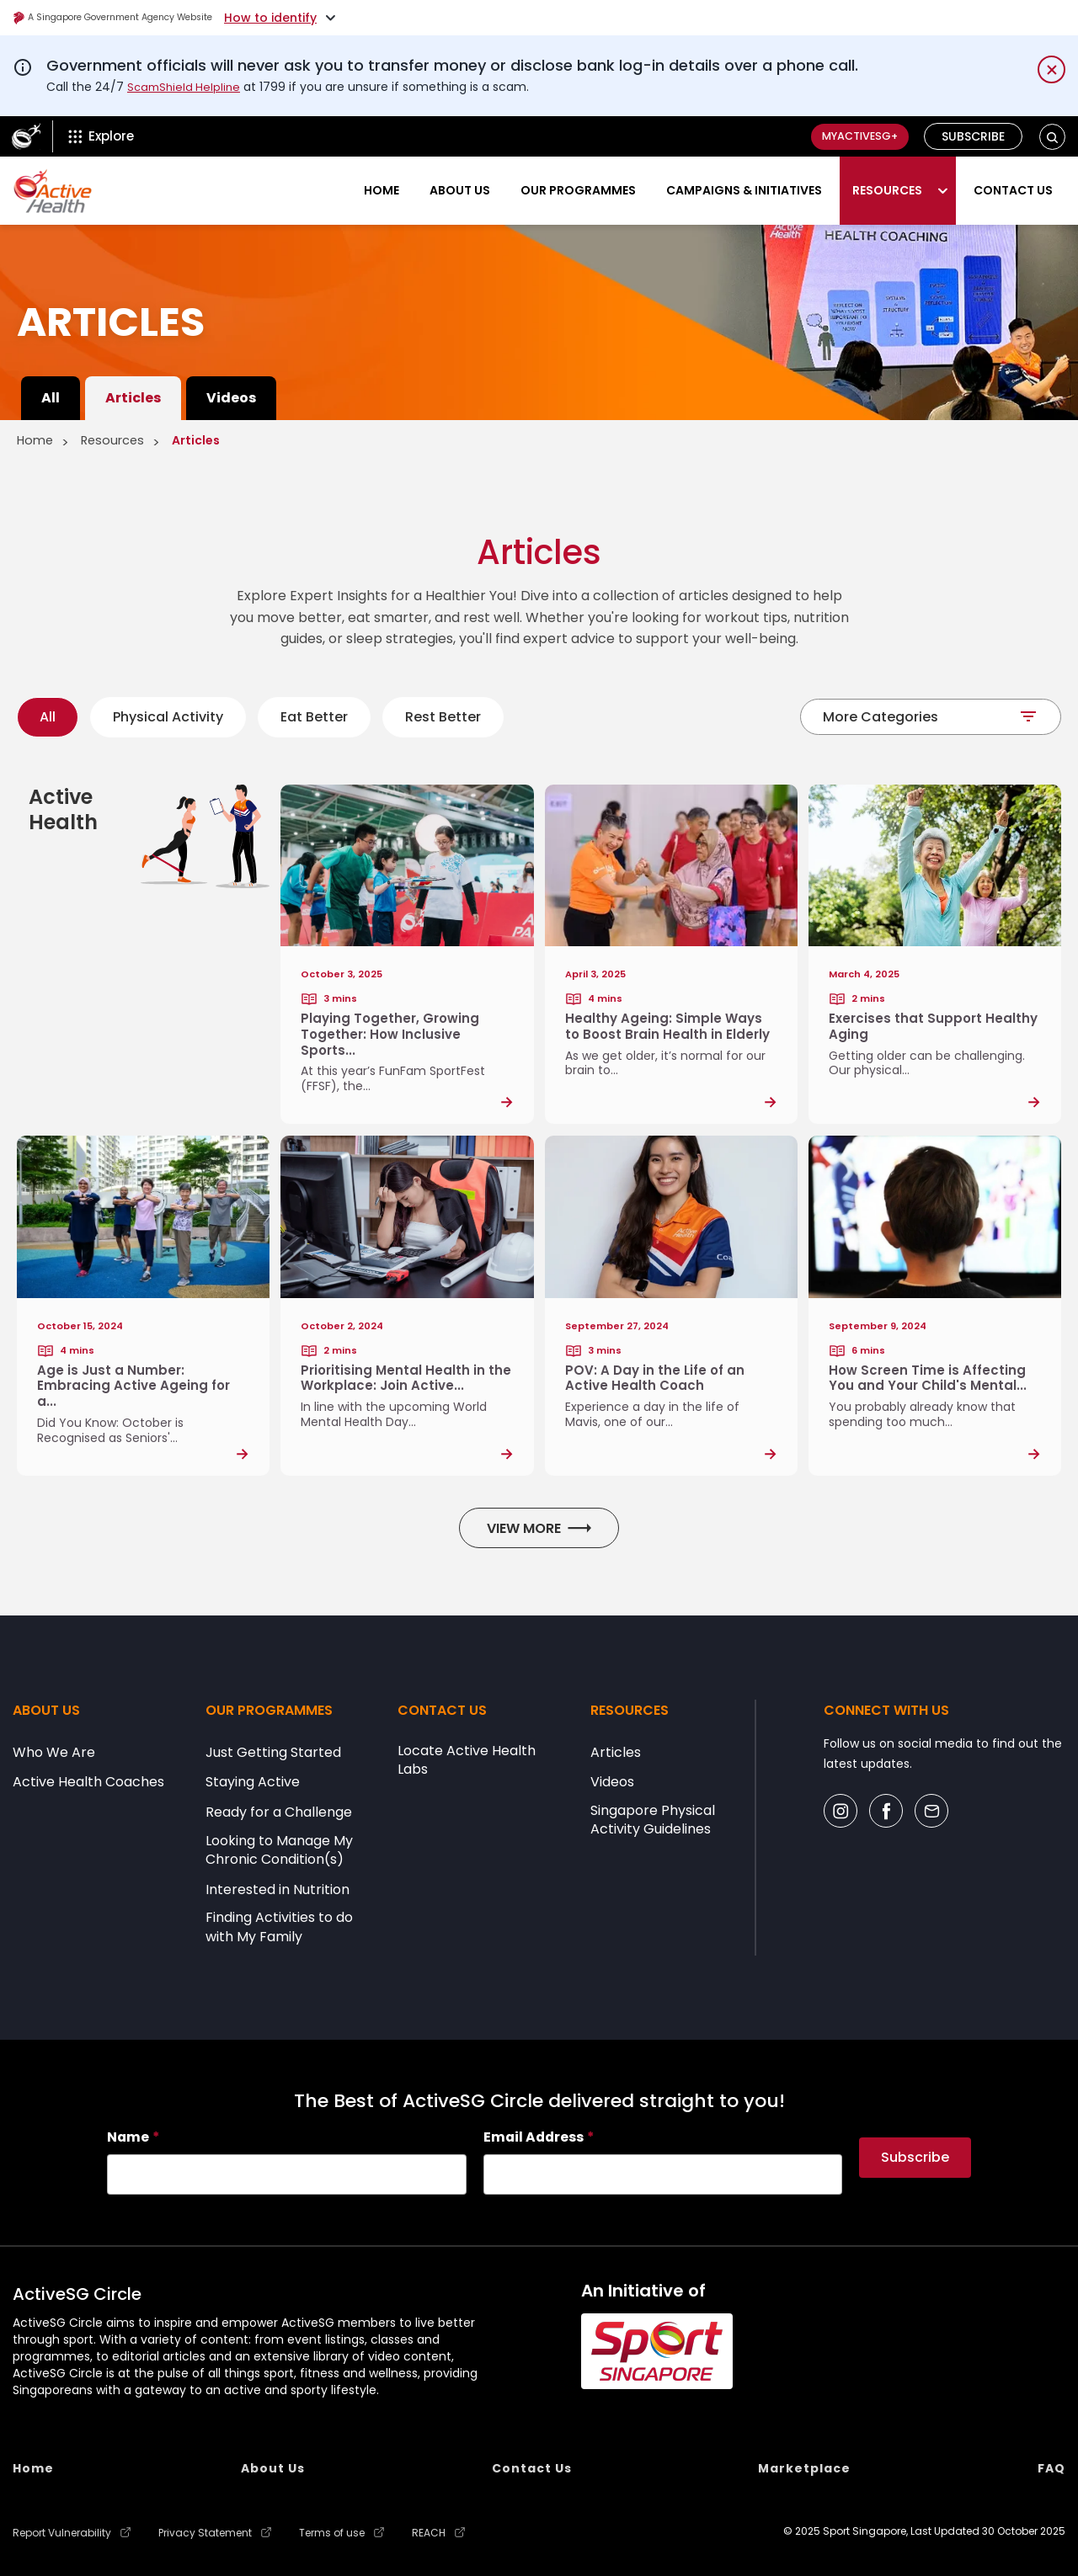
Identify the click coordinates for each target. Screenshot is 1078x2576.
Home (381, 190)
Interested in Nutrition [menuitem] (277, 1891)
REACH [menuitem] (429, 2530)
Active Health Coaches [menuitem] (88, 1784)
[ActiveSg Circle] (26, 136)
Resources (887, 190)
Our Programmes (578, 190)
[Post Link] (406, 955)
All (48, 716)
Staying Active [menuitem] (252, 1784)
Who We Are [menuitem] (54, 1754)
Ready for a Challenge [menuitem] (278, 1815)
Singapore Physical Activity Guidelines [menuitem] (652, 1822)
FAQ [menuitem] (1051, 2469)
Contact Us (1013, 190)
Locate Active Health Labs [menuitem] (467, 1761)
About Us (460, 190)
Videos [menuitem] (231, 397)
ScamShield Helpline (186, 86)
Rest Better (443, 716)
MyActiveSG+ (850, 136)
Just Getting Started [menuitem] (273, 1754)
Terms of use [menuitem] (332, 2530)
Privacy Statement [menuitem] (205, 2530)
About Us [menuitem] (273, 2469)
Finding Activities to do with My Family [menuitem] (279, 1929)
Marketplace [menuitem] (804, 2469)
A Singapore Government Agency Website (144, 17)
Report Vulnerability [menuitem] (62, 2530)
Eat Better (314, 716)
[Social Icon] (840, 1813)
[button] (1052, 137)
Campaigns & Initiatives (744, 190)
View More (539, 1530)
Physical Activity (168, 716)
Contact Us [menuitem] (532, 2469)
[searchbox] (287, 2176)
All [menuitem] (50, 397)
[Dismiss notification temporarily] (1051, 69)
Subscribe (974, 136)
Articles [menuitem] (133, 397)
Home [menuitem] (33, 2469)
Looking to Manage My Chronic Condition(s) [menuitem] (279, 1852)
